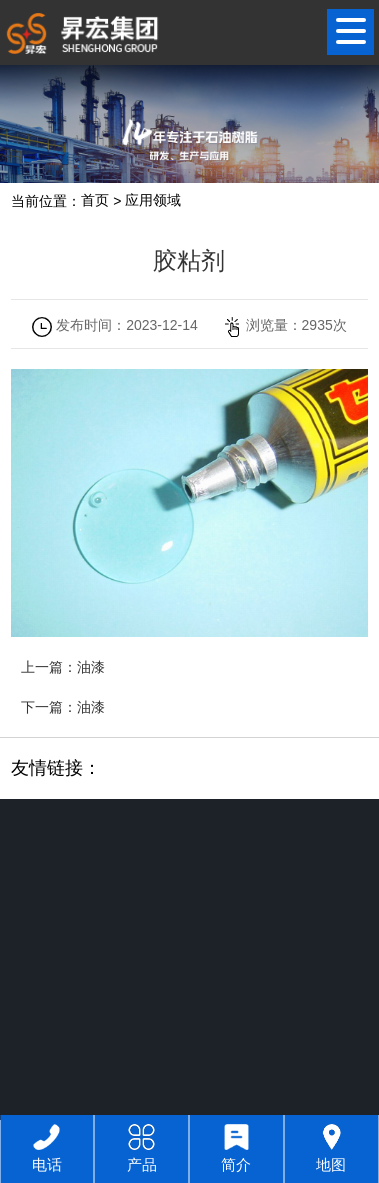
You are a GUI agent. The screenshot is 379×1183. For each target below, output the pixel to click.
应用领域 (153, 201)
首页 (95, 201)
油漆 (91, 667)
